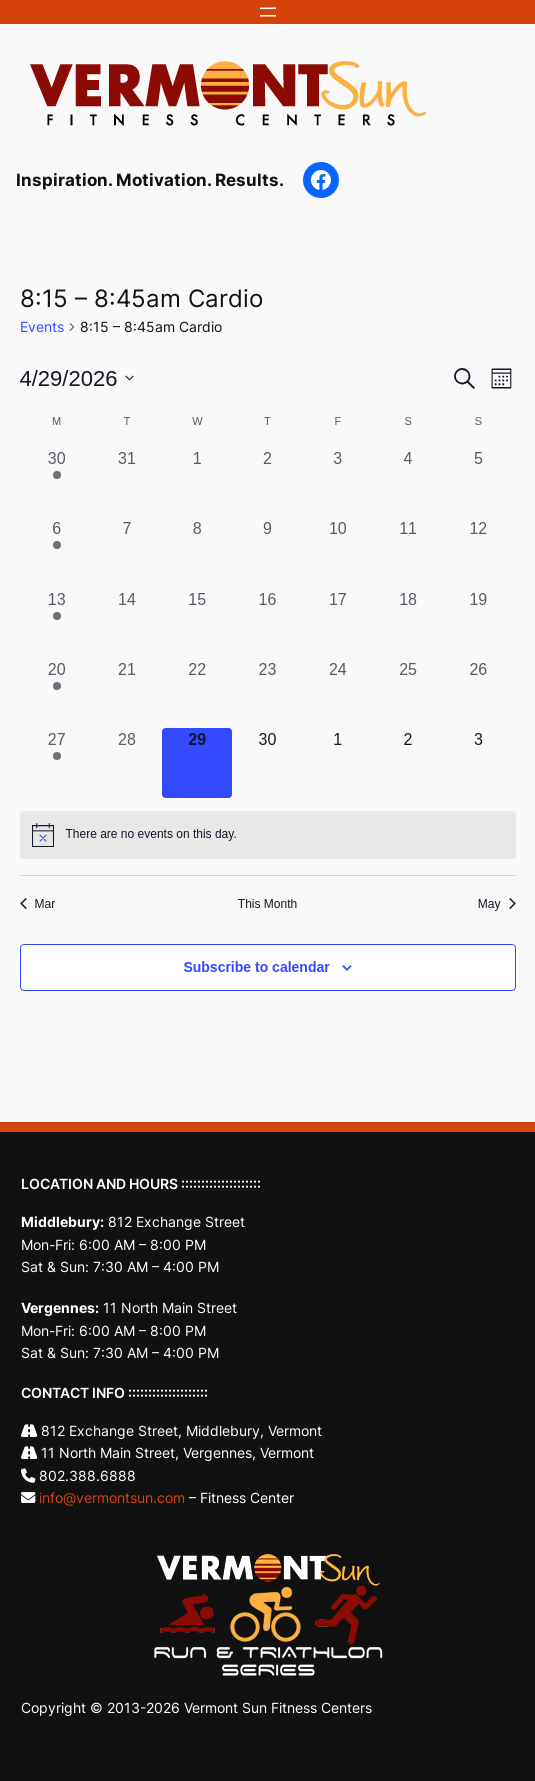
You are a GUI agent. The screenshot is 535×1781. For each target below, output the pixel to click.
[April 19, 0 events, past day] (478, 623)
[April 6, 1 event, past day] (57, 552)
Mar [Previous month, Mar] (38, 904)
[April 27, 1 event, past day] (57, 763)
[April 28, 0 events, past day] (127, 763)
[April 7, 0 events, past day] (127, 552)
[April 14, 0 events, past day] (127, 623)
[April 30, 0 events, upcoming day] (267, 763)
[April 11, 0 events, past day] (408, 552)
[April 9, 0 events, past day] (267, 552)
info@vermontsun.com (112, 1497)
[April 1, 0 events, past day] (197, 482)
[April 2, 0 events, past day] (267, 482)
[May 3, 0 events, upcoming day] (478, 763)
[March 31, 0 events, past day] (127, 482)
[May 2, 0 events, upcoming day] (408, 763)
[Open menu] (268, 12)
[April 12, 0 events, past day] (478, 552)
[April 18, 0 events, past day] (408, 623)
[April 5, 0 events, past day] (478, 482)
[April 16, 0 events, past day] (267, 623)
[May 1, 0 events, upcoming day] (338, 763)
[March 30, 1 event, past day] (57, 482)
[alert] (268, 835)
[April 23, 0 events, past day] (267, 693)
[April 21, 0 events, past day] (127, 693)
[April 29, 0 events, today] (197, 763)
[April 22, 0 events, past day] (197, 693)
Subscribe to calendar (256, 967)
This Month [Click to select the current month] (267, 904)
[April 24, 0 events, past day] (338, 693)
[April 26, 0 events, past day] (478, 693)
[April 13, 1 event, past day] (57, 623)
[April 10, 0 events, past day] (338, 552)
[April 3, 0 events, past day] (338, 482)
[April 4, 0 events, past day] (408, 482)
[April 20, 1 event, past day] (57, 693)
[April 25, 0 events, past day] (408, 693)
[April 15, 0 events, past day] (197, 623)
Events (42, 326)
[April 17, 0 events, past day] (338, 623)
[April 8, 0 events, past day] (197, 552)
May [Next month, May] (497, 904)
